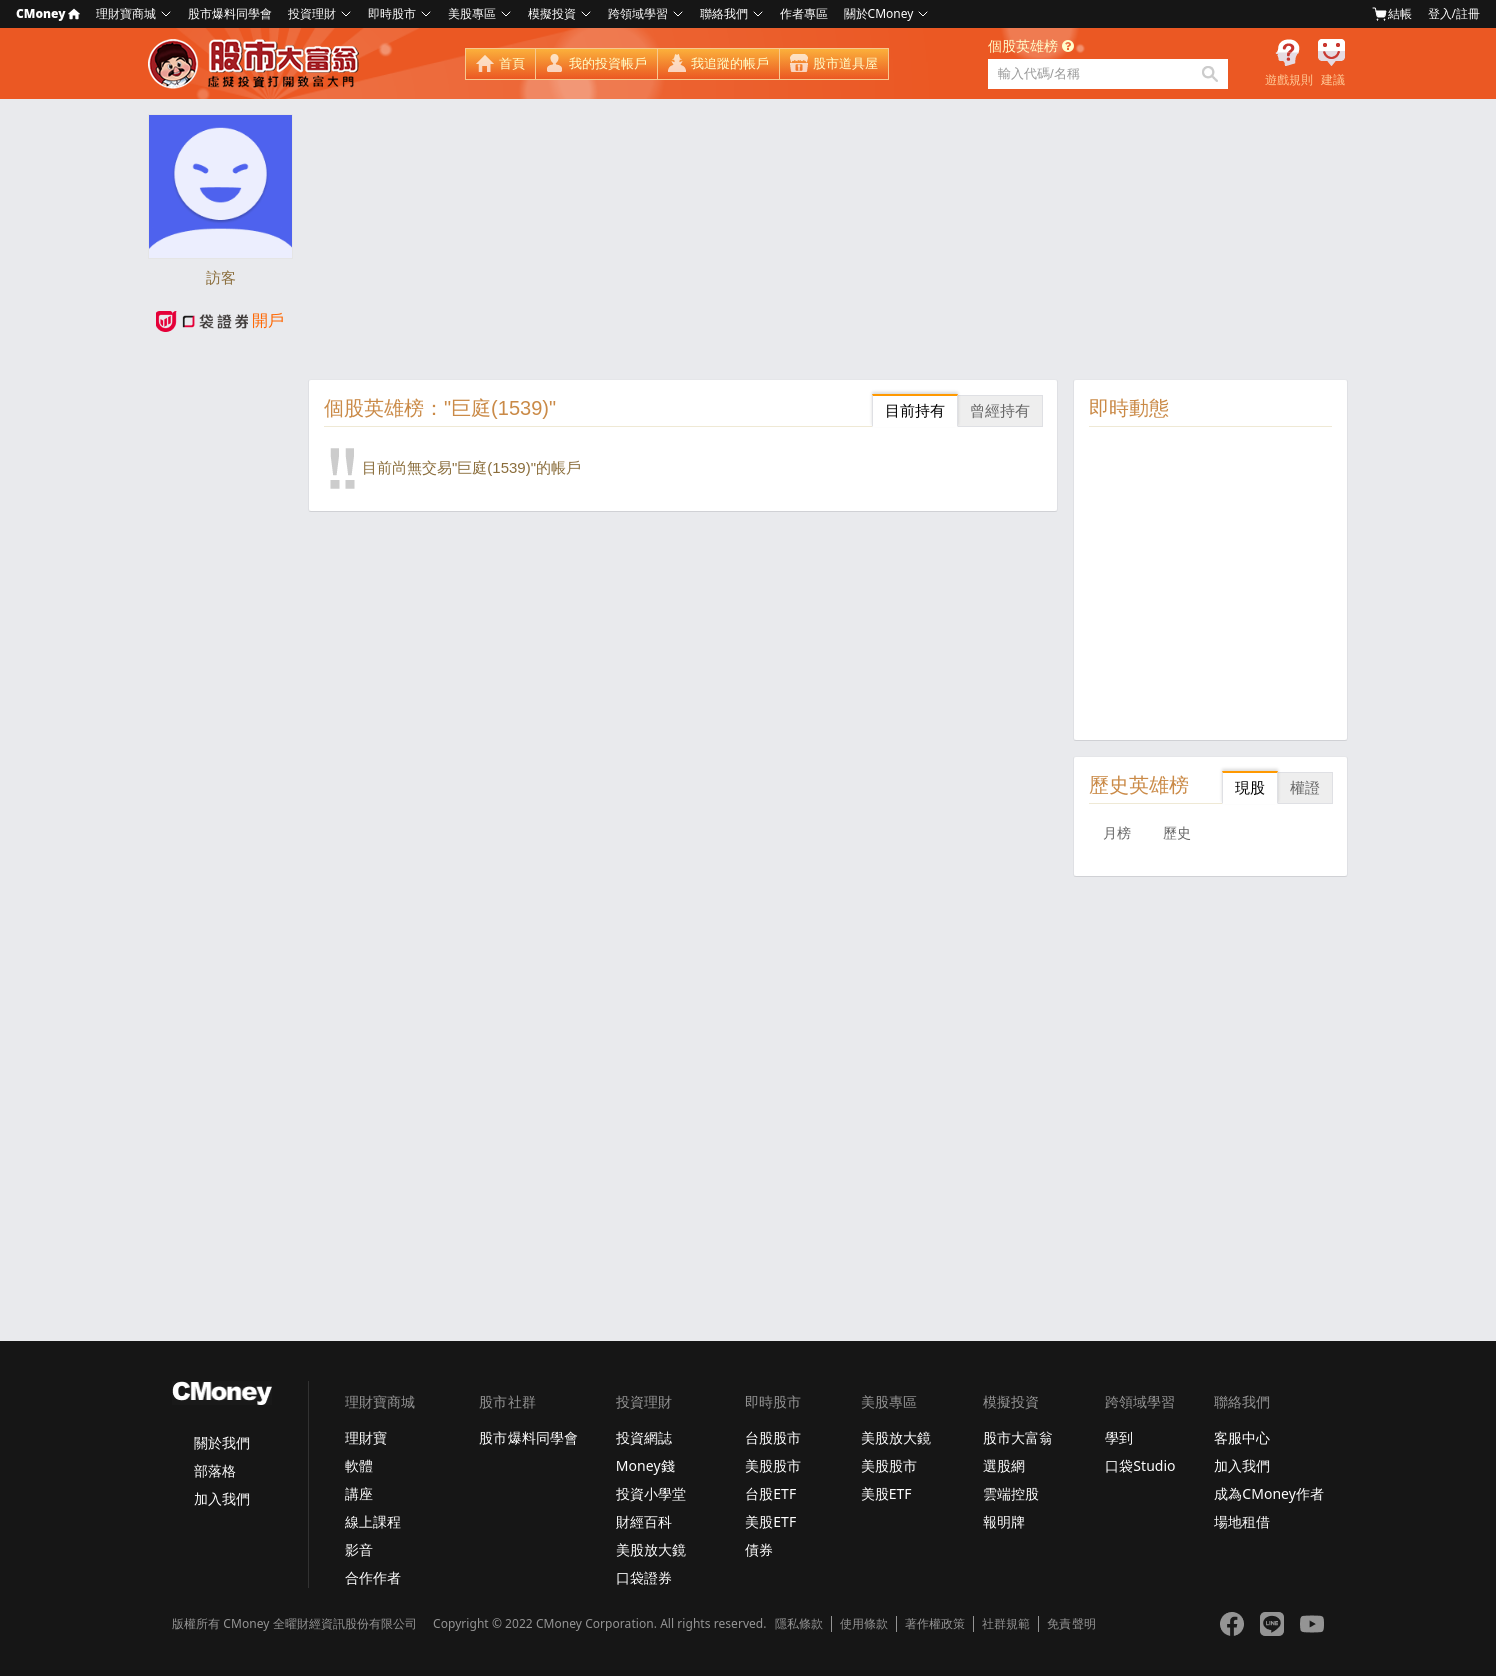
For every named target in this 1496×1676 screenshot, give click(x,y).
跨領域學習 (638, 13)
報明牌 (1004, 1521)
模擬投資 (552, 13)
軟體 (359, 1465)
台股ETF (770, 1493)
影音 (359, 1549)
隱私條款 (799, 1624)
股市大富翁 (1018, 1437)
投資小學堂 (651, 1493)
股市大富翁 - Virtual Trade (256, 64)
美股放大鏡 (651, 1549)
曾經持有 (1000, 410)
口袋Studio (1140, 1465)
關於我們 (222, 1442)
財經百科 (644, 1521)
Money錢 (645, 1465)
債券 (759, 1549)
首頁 (512, 63)
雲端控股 (1011, 1493)
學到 (1119, 1437)
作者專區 (804, 13)
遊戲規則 (1289, 80)
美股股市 (773, 1465)
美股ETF (770, 1521)
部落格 (215, 1470)
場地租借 (1242, 1521)
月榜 (1117, 833)
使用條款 (864, 1624)
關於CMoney (879, 13)
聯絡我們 (724, 13)
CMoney (48, 13)
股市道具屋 (845, 63)
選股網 (1004, 1465)
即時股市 (392, 13)
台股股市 (773, 1437)
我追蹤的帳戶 (730, 63)
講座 (359, 1493)
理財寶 (366, 1437)
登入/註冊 (1454, 13)
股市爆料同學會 (230, 13)
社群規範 (1006, 1624)
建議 (1333, 80)
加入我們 (222, 1498)
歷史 (1177, 833)
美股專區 (472, 13)
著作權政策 (935, 1624)
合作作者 (373, 1577)
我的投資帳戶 (608, 63)
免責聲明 (1071, 1624)
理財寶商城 (126, 13)
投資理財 (312, 13)
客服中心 (1242, 1437)
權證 (1305, 787)
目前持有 (915, 410)
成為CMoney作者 (1269, 1493)
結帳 (1392, 14)
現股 (1250, 787)
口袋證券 (644, 1577)
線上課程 (373, 1521)
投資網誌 (644, 1437)
